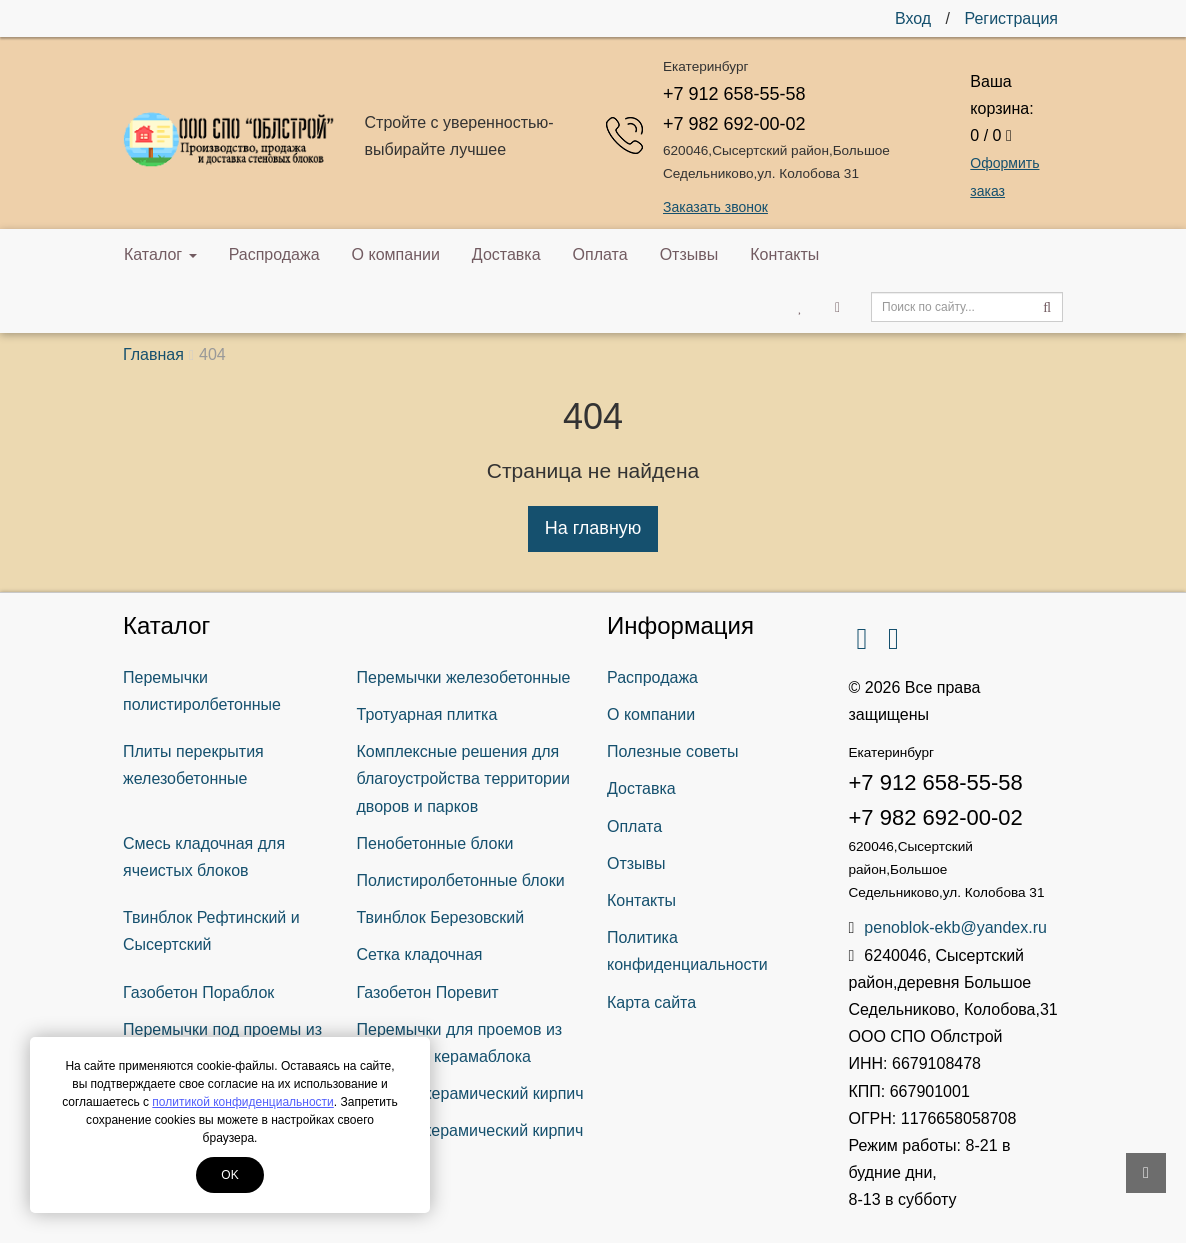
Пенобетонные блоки (435, 843)
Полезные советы (673, 751)
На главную (593, 528)
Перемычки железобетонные (464, 677)
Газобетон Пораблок (198, 992)
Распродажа (274, 254)
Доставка (506, 254)
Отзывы (689, 254)
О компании (396, 254)
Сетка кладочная (420, 954)
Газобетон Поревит (428, 992)
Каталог (160, 254)
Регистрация (1011, 18)
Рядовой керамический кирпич (470, 1130)
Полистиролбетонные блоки (461, 880)
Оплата (600, 254)
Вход (913, 18)
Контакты (784, 254)
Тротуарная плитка (427, 714)
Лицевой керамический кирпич (470, 1093)
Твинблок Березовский (441, 917)
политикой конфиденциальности (242, 1102)
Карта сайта (651, 1002)
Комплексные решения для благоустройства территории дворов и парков (463, 778)
